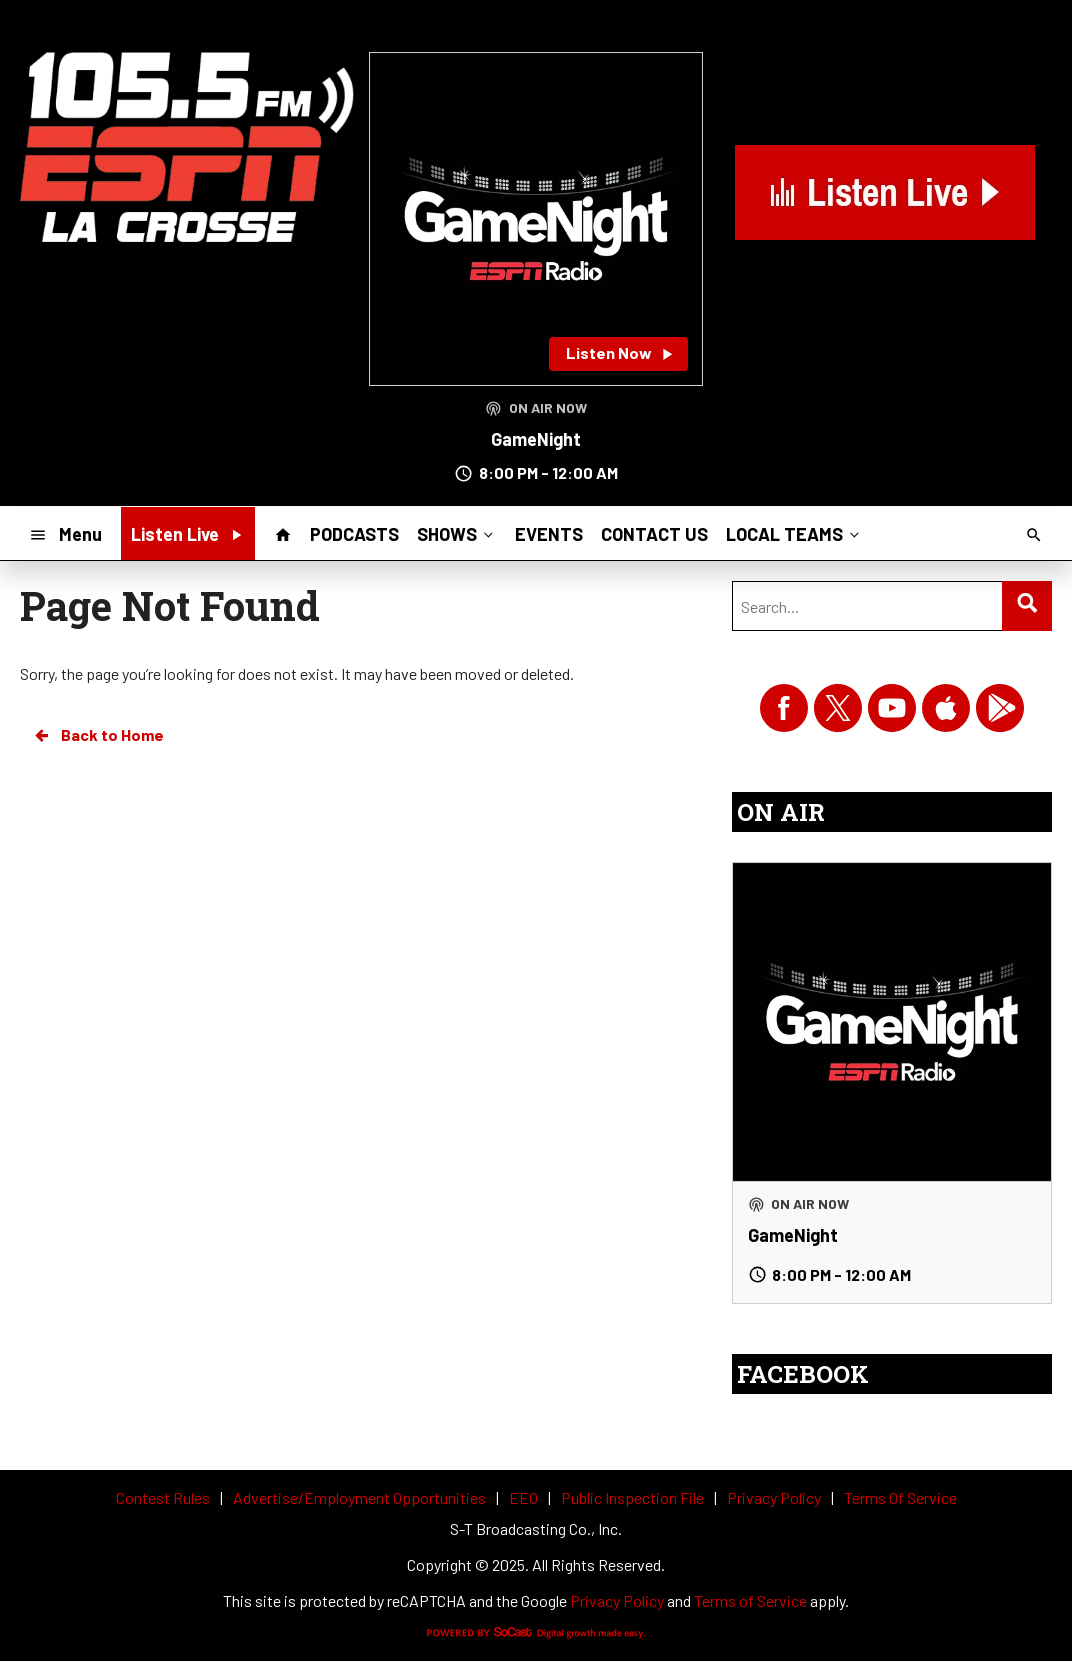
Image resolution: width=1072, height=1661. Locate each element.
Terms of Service (750, 1600)
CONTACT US (654, 534)
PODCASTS (354, 534)
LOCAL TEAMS (794, 533)
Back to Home (98, 735)
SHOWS (457, 533)
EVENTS (549, 534)
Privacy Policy (617, 1600)
